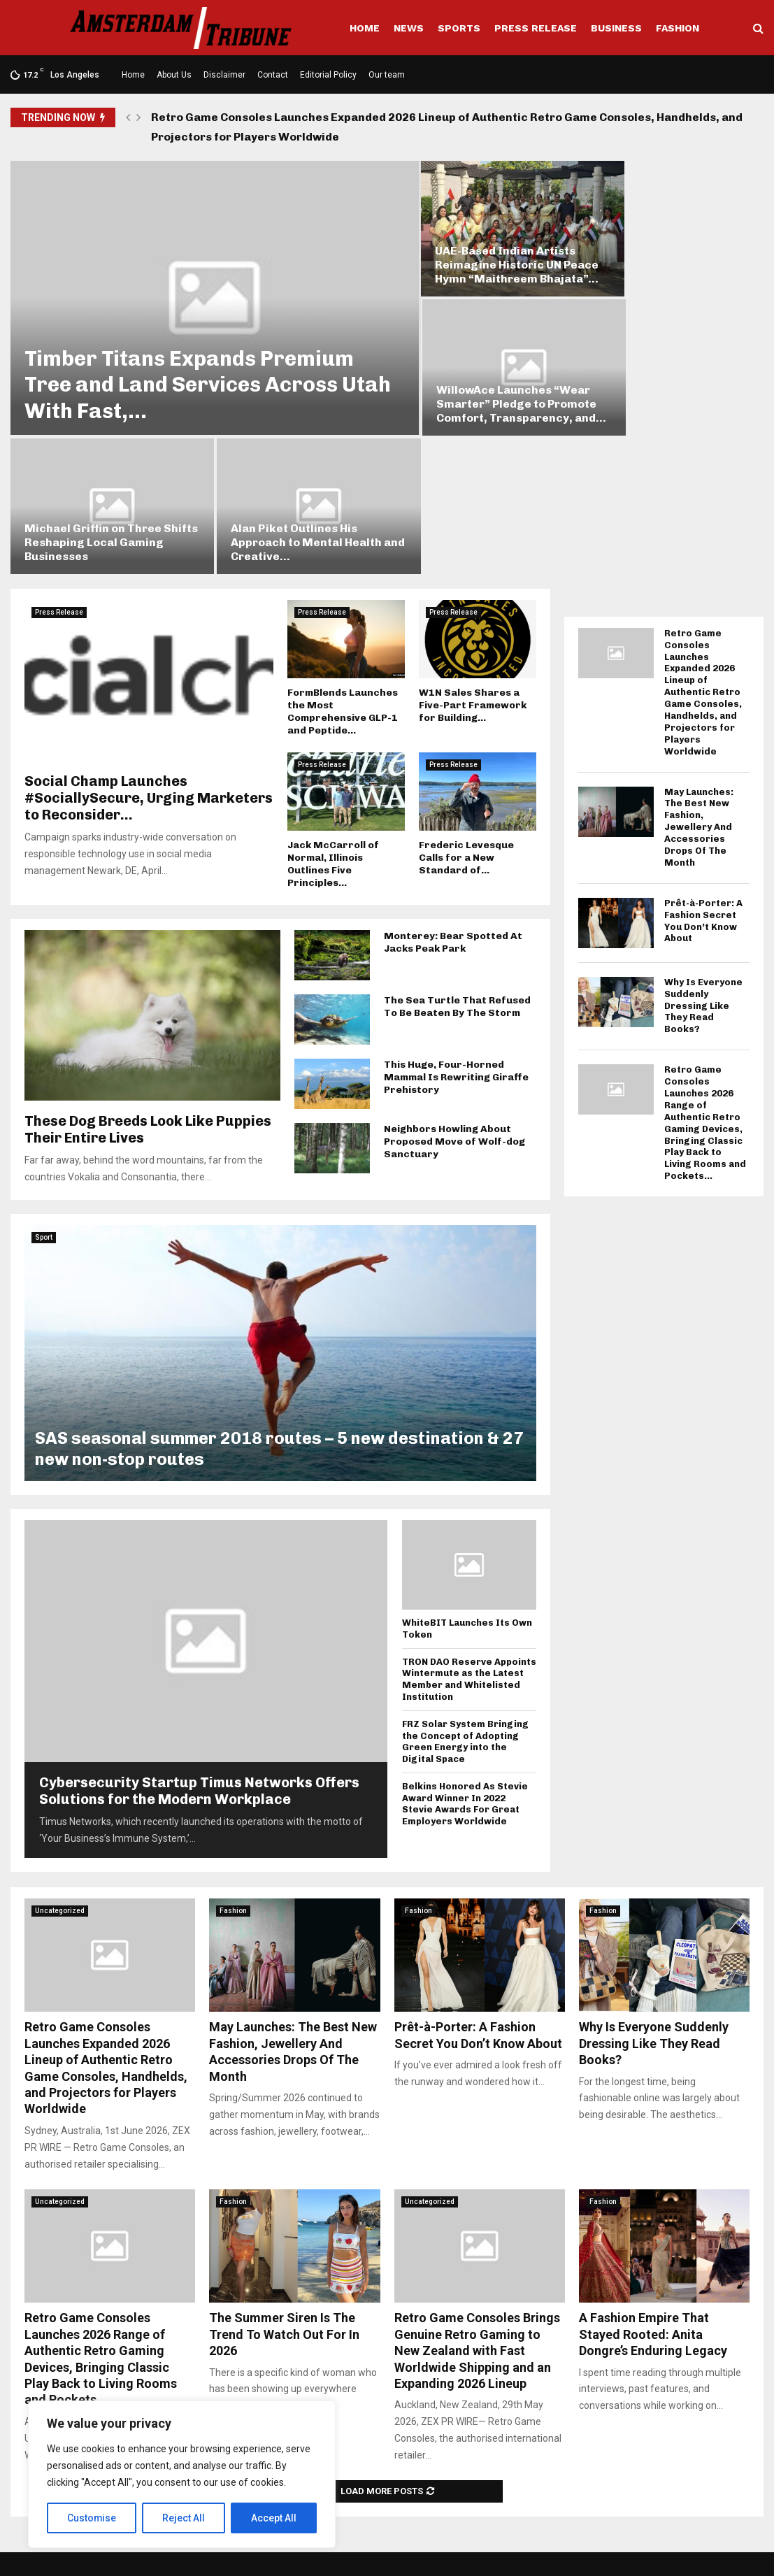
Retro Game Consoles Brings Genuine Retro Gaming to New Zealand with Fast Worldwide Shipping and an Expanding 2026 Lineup (477, 2189)
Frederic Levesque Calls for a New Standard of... (466, 696)
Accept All (273, 2518)
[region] (182, 2474)
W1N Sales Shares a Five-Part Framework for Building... (472, 543)
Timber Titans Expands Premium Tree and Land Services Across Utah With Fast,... (189, 362)
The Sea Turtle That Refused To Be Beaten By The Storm (457, 845)
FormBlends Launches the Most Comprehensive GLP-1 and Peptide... (342, 550)
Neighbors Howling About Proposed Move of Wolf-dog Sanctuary (454, 980)
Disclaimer (224, 75)
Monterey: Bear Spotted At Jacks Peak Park (453, 781)
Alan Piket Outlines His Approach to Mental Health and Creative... (666, 380)
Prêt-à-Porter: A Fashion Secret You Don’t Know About (703, 759)
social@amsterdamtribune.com (388, 2501)
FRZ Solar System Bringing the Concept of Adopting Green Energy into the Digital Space (465, 1580)
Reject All (184, 2518)
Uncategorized (60, 1749)
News (409, 28)
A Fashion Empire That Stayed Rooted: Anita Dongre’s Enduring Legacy (653, 2173)
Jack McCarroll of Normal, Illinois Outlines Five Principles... (333, 703)
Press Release (535, 28)
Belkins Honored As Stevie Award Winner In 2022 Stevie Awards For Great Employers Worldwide (465, 1642)
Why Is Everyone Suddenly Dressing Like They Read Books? (703, 844)
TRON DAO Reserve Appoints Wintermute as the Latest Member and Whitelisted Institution (469, 1517)
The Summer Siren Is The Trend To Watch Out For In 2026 (284, 2173)
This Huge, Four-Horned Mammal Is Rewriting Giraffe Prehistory (456, 916)
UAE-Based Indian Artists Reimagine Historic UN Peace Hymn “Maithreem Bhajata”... (471, 246)
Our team (386, 75)
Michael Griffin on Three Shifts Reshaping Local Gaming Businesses (469, 380)
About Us (174, 75)
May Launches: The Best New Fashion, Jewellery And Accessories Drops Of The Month (698, 665)
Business (616, 28)
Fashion (677, 28)
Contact (272, 75)
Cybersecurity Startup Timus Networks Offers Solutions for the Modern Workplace (199, 1629)
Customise (92, 2518)
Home (365, 28)
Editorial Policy (328, 75)
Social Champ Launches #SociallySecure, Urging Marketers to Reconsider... (148, 637)
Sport (43, 1076)
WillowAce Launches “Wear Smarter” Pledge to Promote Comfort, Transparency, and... (668, 246)
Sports (459, 28)
